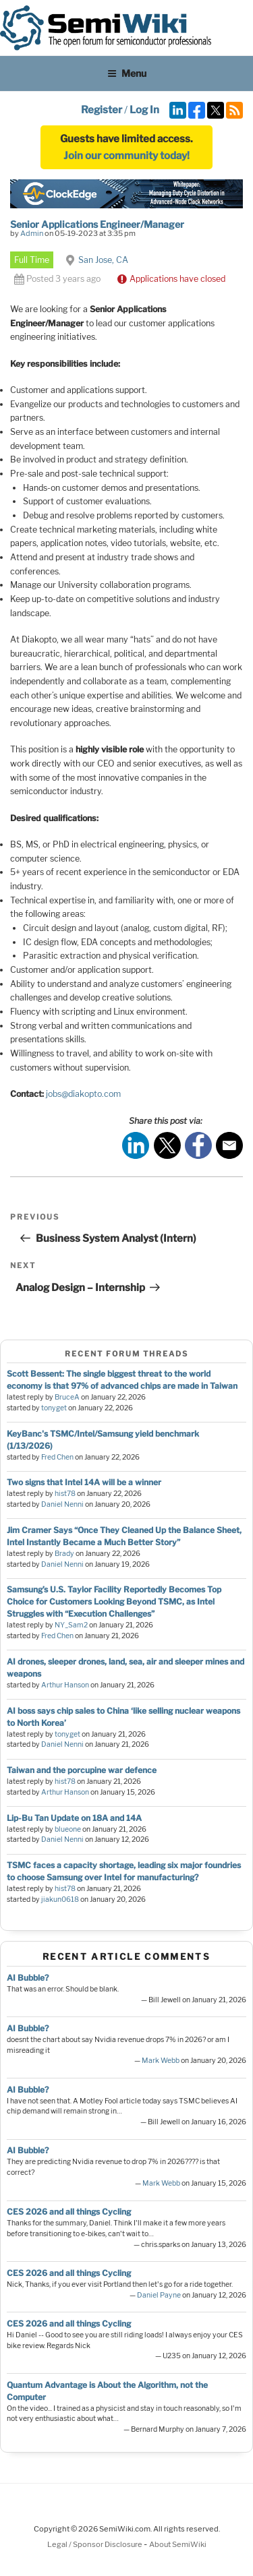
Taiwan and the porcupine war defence (82, 1770)
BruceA (67, 1397)
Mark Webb (160, 2060)
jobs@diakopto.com (83, 1094)
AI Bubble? (28, 1978)
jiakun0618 (60, 1899)
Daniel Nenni (62, 1504)
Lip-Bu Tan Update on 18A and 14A (74, 1818)
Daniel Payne (159, 2295)
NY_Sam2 (71, 1625)
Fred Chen (57, 1457)
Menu (126, 73)
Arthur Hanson (65, 1685)
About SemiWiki (177, 2544)
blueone (68, 1829)
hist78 (65, 1493)
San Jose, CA (103, 260)
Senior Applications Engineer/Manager (97, 224)
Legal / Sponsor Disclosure (95, 2544)
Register (101, 110)
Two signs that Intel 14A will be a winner (84, 1482)
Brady (64, 1553)
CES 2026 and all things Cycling (69, 2212)
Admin (31, 233)
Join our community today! (126, 156)
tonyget (54, 1408)
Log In (144, 110)
